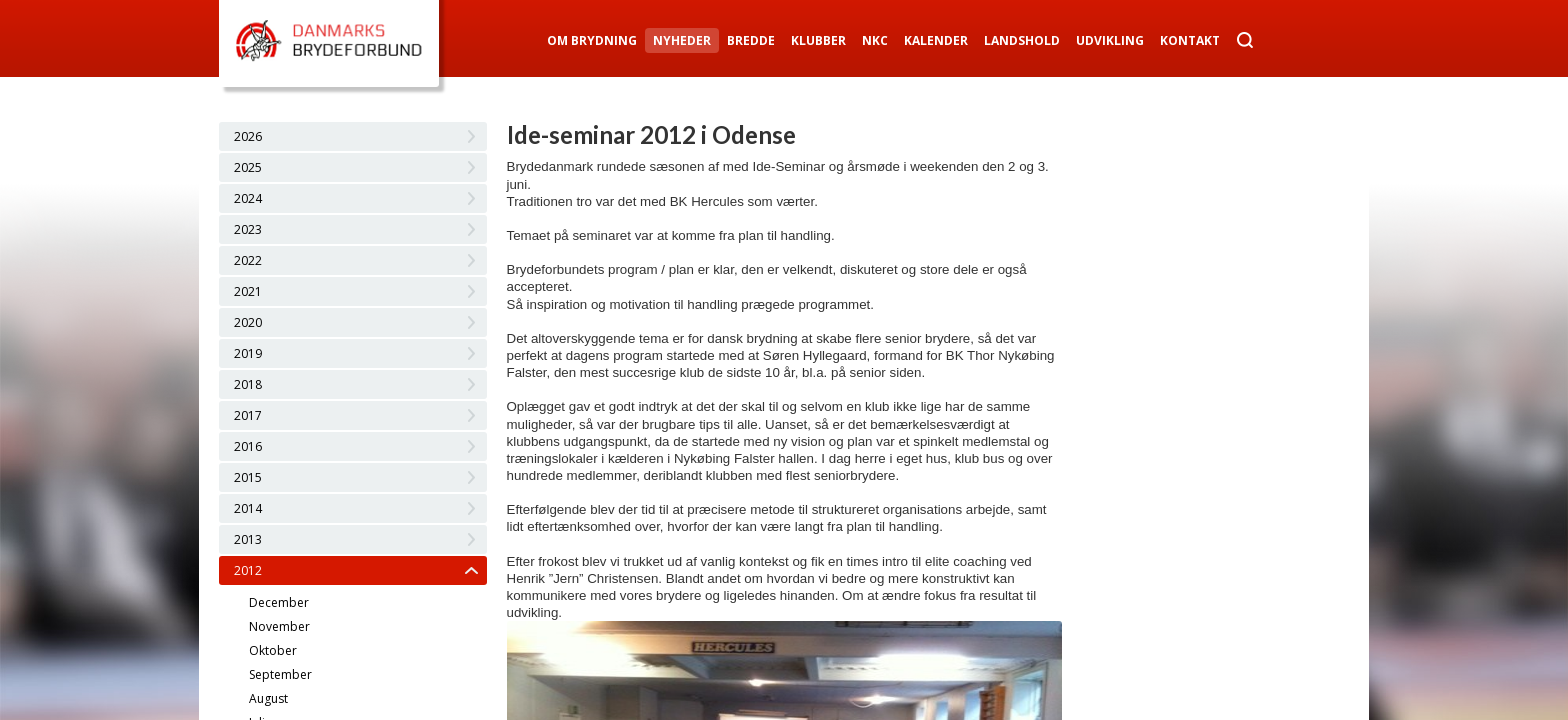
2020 (248, 322)
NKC (875, 40)
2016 (248, 446)
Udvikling (1110, 40)
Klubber (818, 40)
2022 (248, 260)
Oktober (273, 650)
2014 (248, 508)
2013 (248, 539)
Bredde (751, 40)
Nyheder (682, 40)
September (280, 674)
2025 (248, 167)
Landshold (1022, 40)
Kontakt (1190, 40)
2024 (248, 198)
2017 (248, 415)
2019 (248, 353)
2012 (248, 570)
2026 (248, 136)
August (268, 698)
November (279, 626)
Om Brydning (592, 40)
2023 (248, 229)
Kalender (936, 40)
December (279, 602)
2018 (248, 384)
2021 (248, 291)
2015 (248, 477)
